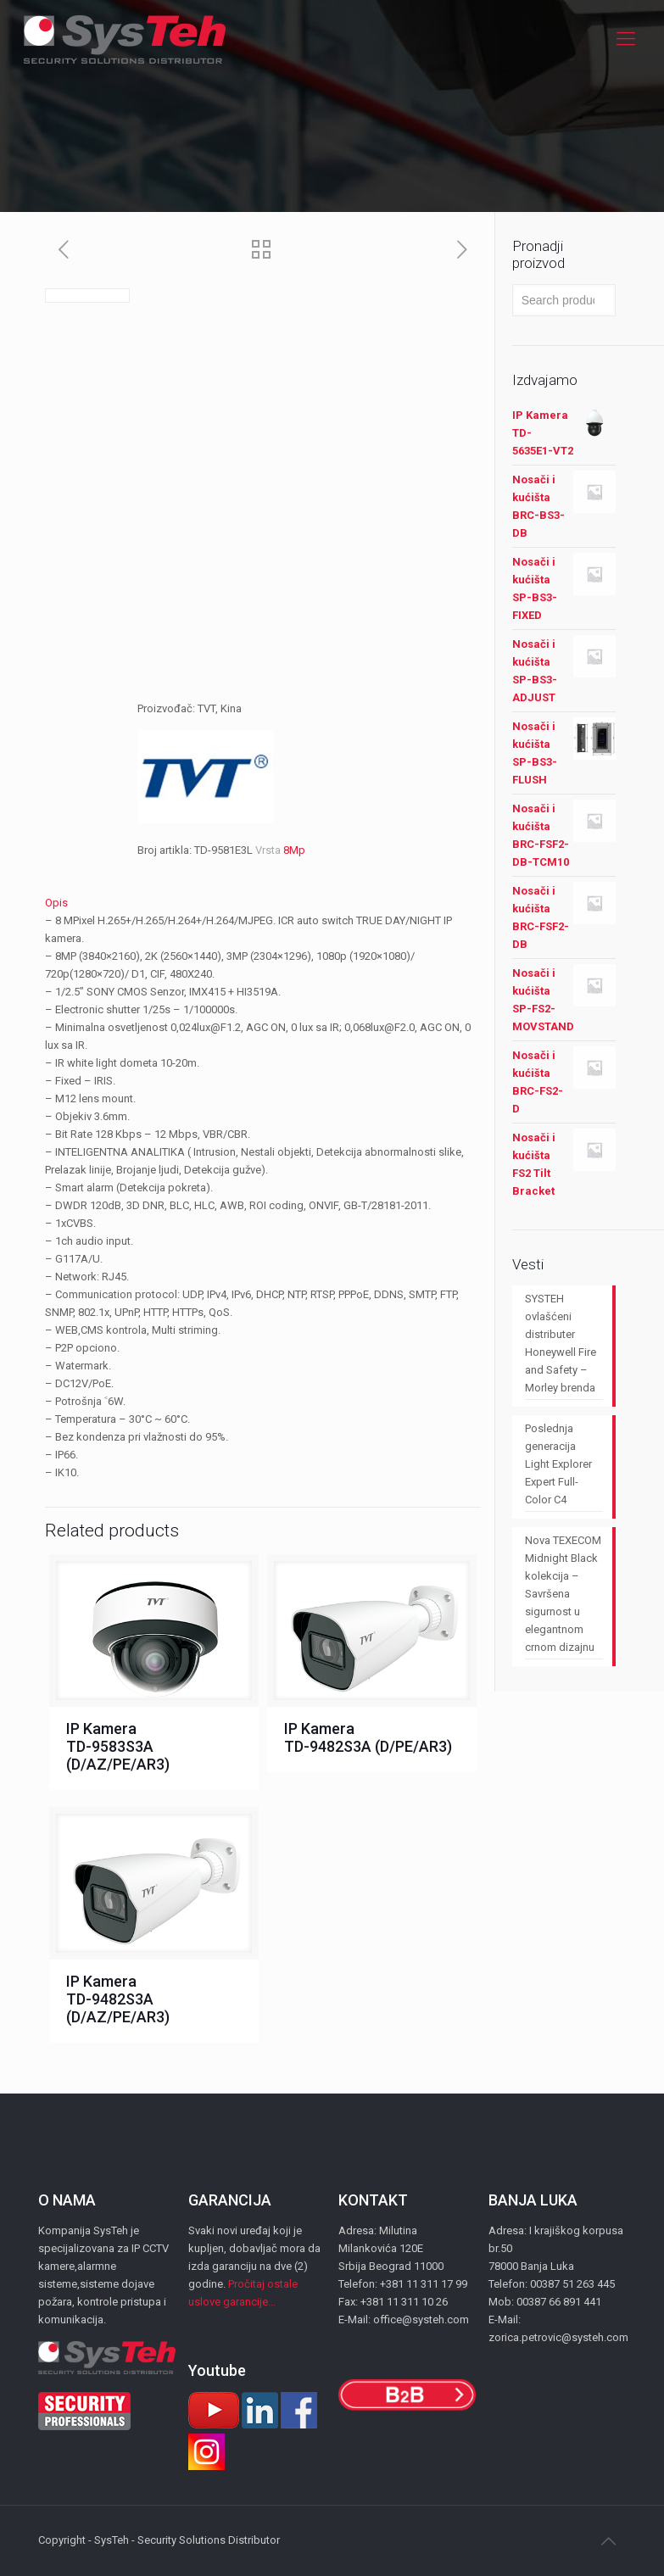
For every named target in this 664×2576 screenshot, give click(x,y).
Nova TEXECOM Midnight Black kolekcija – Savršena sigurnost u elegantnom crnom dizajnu (563, 1593)
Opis (56, 902)
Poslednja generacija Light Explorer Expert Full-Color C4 (558, 1464)
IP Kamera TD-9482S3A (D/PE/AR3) (368, 1737)
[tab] (263, 903)
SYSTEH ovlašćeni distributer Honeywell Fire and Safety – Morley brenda (560, 1343)
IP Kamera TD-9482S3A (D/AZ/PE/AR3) (118, 1999)
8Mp (294, 850)
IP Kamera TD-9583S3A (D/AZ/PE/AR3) (118, 1746)
